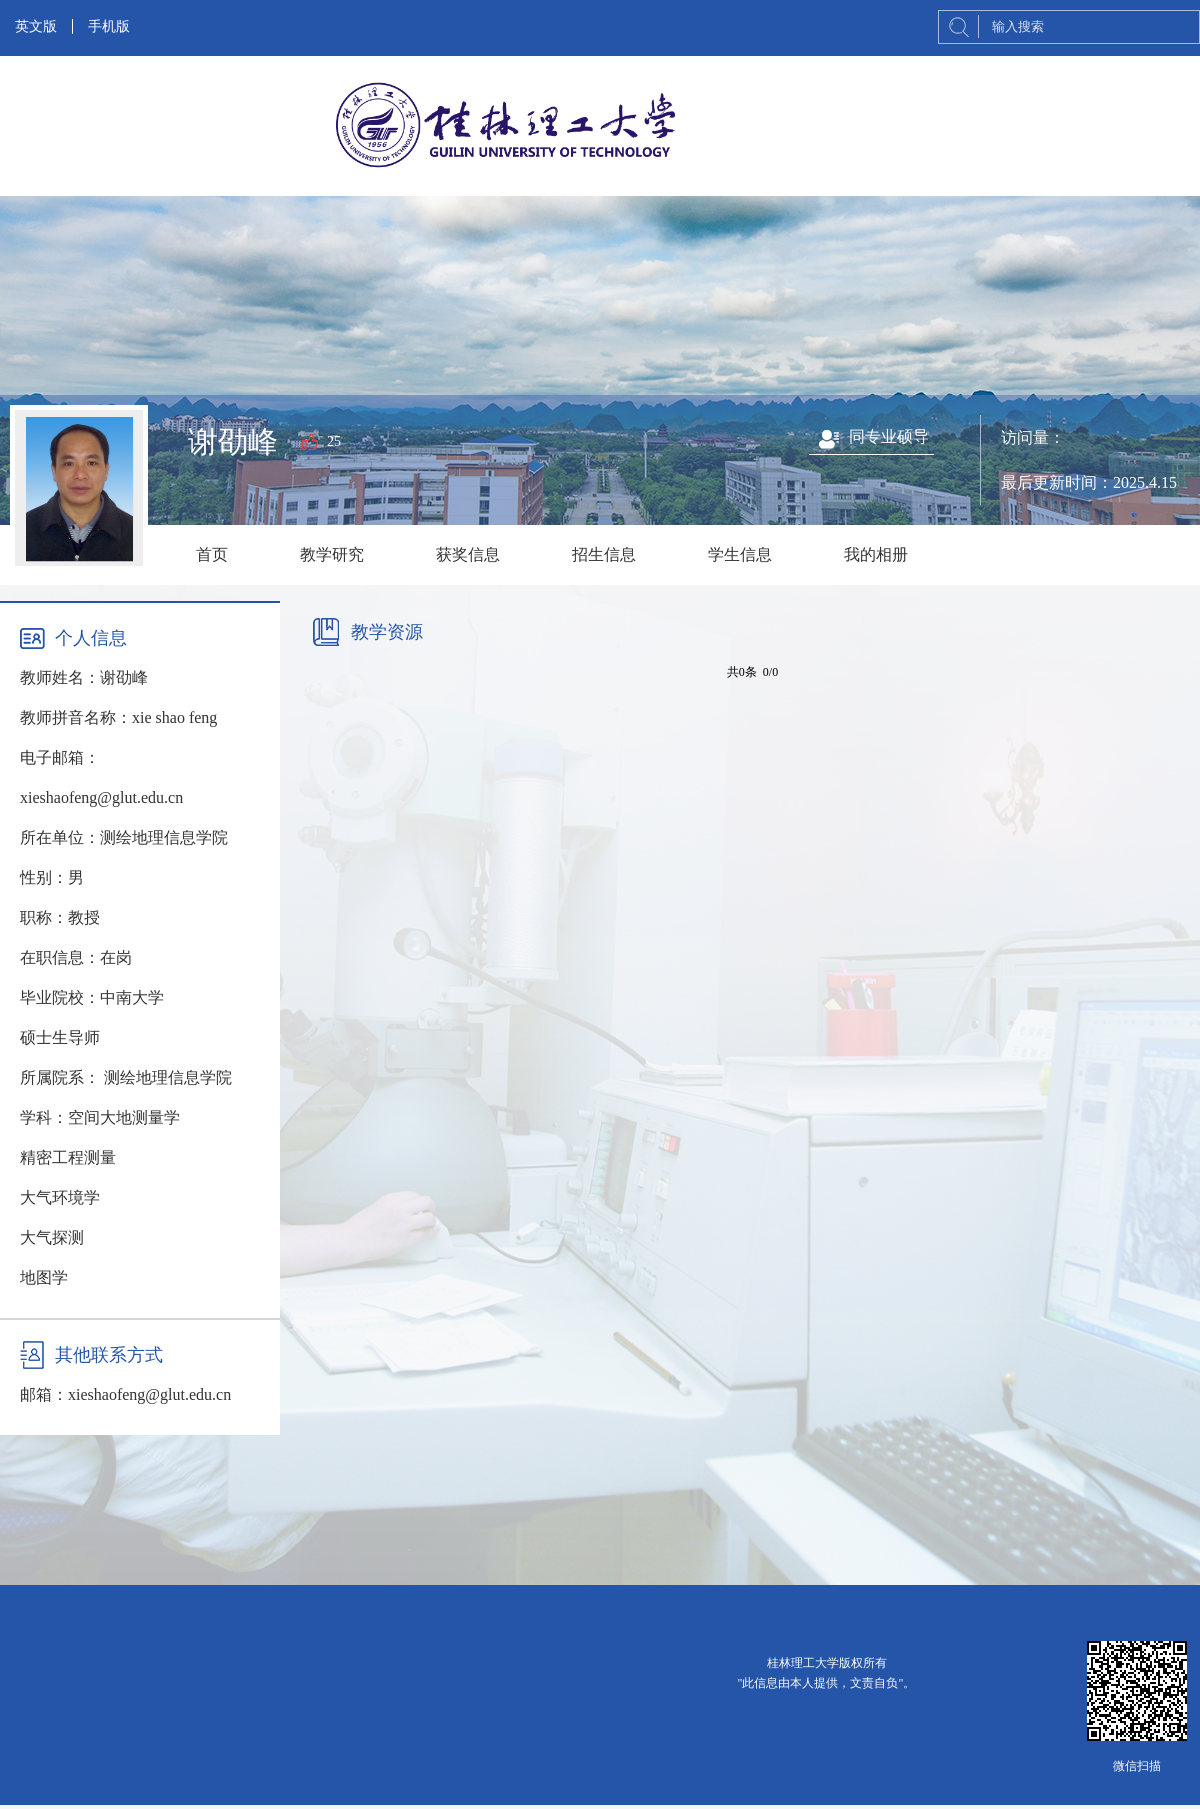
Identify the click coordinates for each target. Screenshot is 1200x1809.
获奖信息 (468, 554)
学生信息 (740, 554)
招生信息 (604, 554)
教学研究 (332, 554)
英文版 (36, 26)
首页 (212, 554)
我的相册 (876, 554)
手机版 (109, 26)
